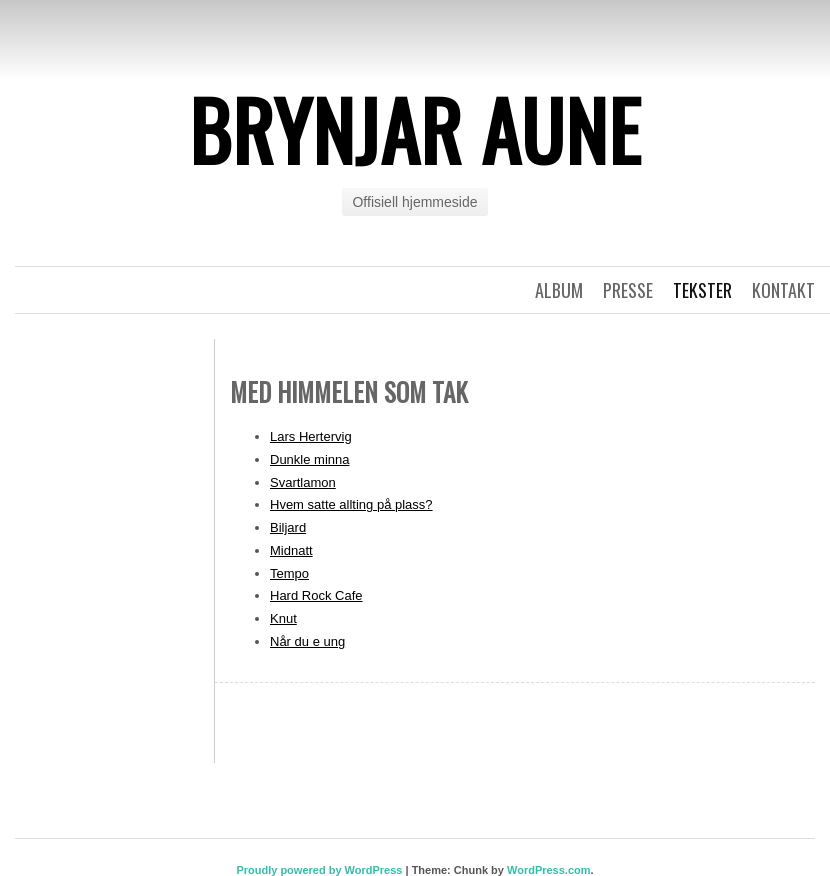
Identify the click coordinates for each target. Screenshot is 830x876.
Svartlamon (303, 482)
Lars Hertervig (311, 436)
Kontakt (783, 290)
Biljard (288, 527)
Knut (283, 618)
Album (559, 290)
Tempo (289, 573)
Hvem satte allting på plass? (351, 504)
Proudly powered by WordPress (319, 870)
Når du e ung (307, 641)
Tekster (702, 290)
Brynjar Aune (415, 129)
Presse (628, 290)
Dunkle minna (310, 459)
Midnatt (291, 550)
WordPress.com (549, 870)
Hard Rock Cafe (316, 595)
